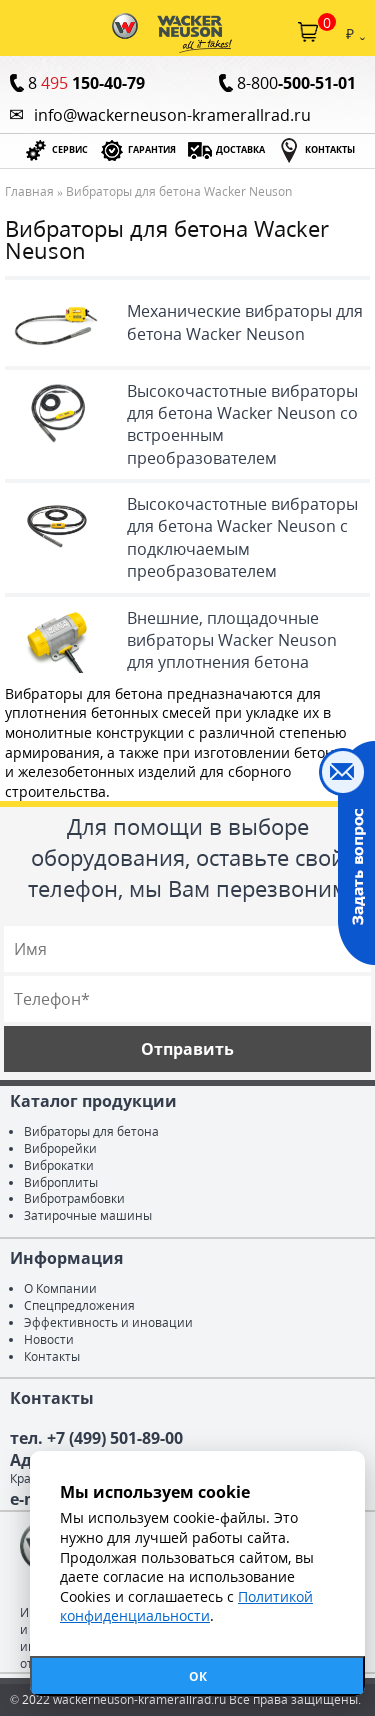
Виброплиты (61, 1182)
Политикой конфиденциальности (186, 1606)
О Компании (60, 1288)
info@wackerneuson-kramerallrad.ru (172, 115)
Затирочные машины (88, 1215)
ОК (198, 1676)
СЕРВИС (70, 149)
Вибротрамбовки (74, 1198)
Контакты (52, 1356)
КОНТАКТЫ (330, 149)
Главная (29, 191)
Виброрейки (60, 1148)
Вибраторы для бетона (91, 1131)
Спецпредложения (79, 1305)
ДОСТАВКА (240, 149)
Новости (49, 1339)
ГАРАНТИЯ (152, 149)
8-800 (296, 83)
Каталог (18, 32)
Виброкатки (59, 1165)
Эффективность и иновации (108, 1322)
